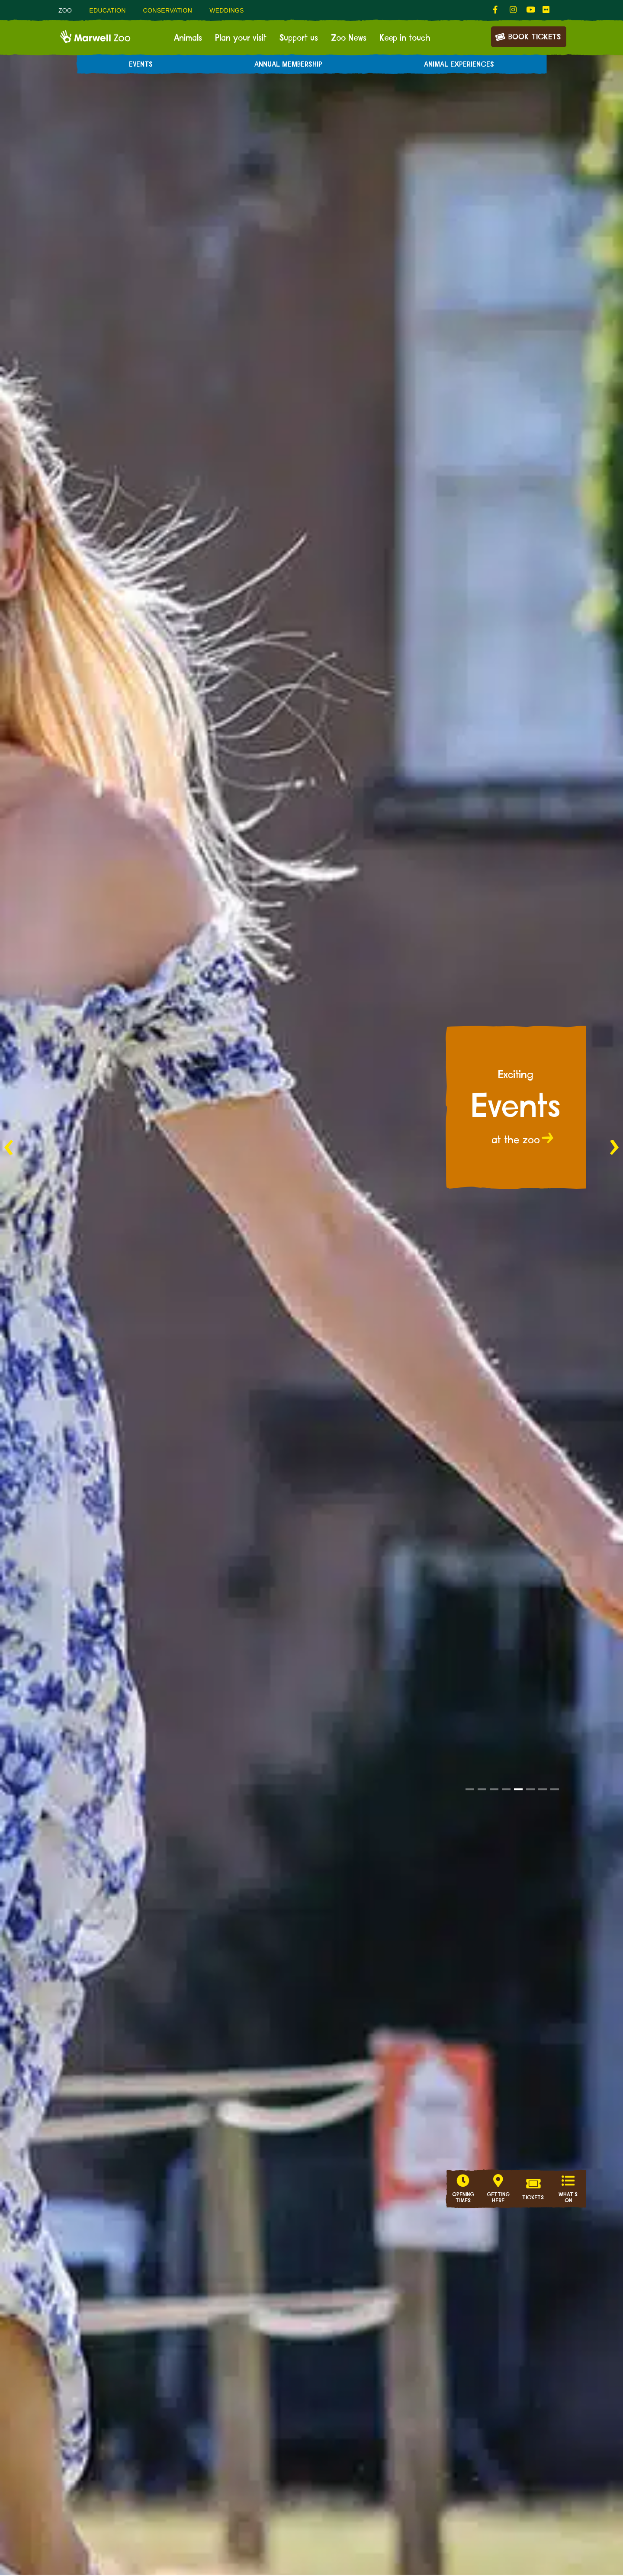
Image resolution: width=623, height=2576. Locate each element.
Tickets (533, 2198)
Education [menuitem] (107, 10)
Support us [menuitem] (298, 38)
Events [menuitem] (141, 64)
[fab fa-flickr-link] (546, 10)
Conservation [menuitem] (168, 10)
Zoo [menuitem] (65, 10)
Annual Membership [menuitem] (288, 64)
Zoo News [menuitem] (348, 38)
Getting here (498, 2198)
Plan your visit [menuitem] (241, 38)
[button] (470, 1789)
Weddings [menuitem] (226, 10)
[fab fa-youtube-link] (530, 10)
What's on (568, 2198)
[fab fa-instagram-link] (513, 10)
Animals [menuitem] (188, 38)
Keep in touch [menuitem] (404, 38)
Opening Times (463, 2198)
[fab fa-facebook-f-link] (497, 10)
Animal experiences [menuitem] (459, 64)
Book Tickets (528, 36)
